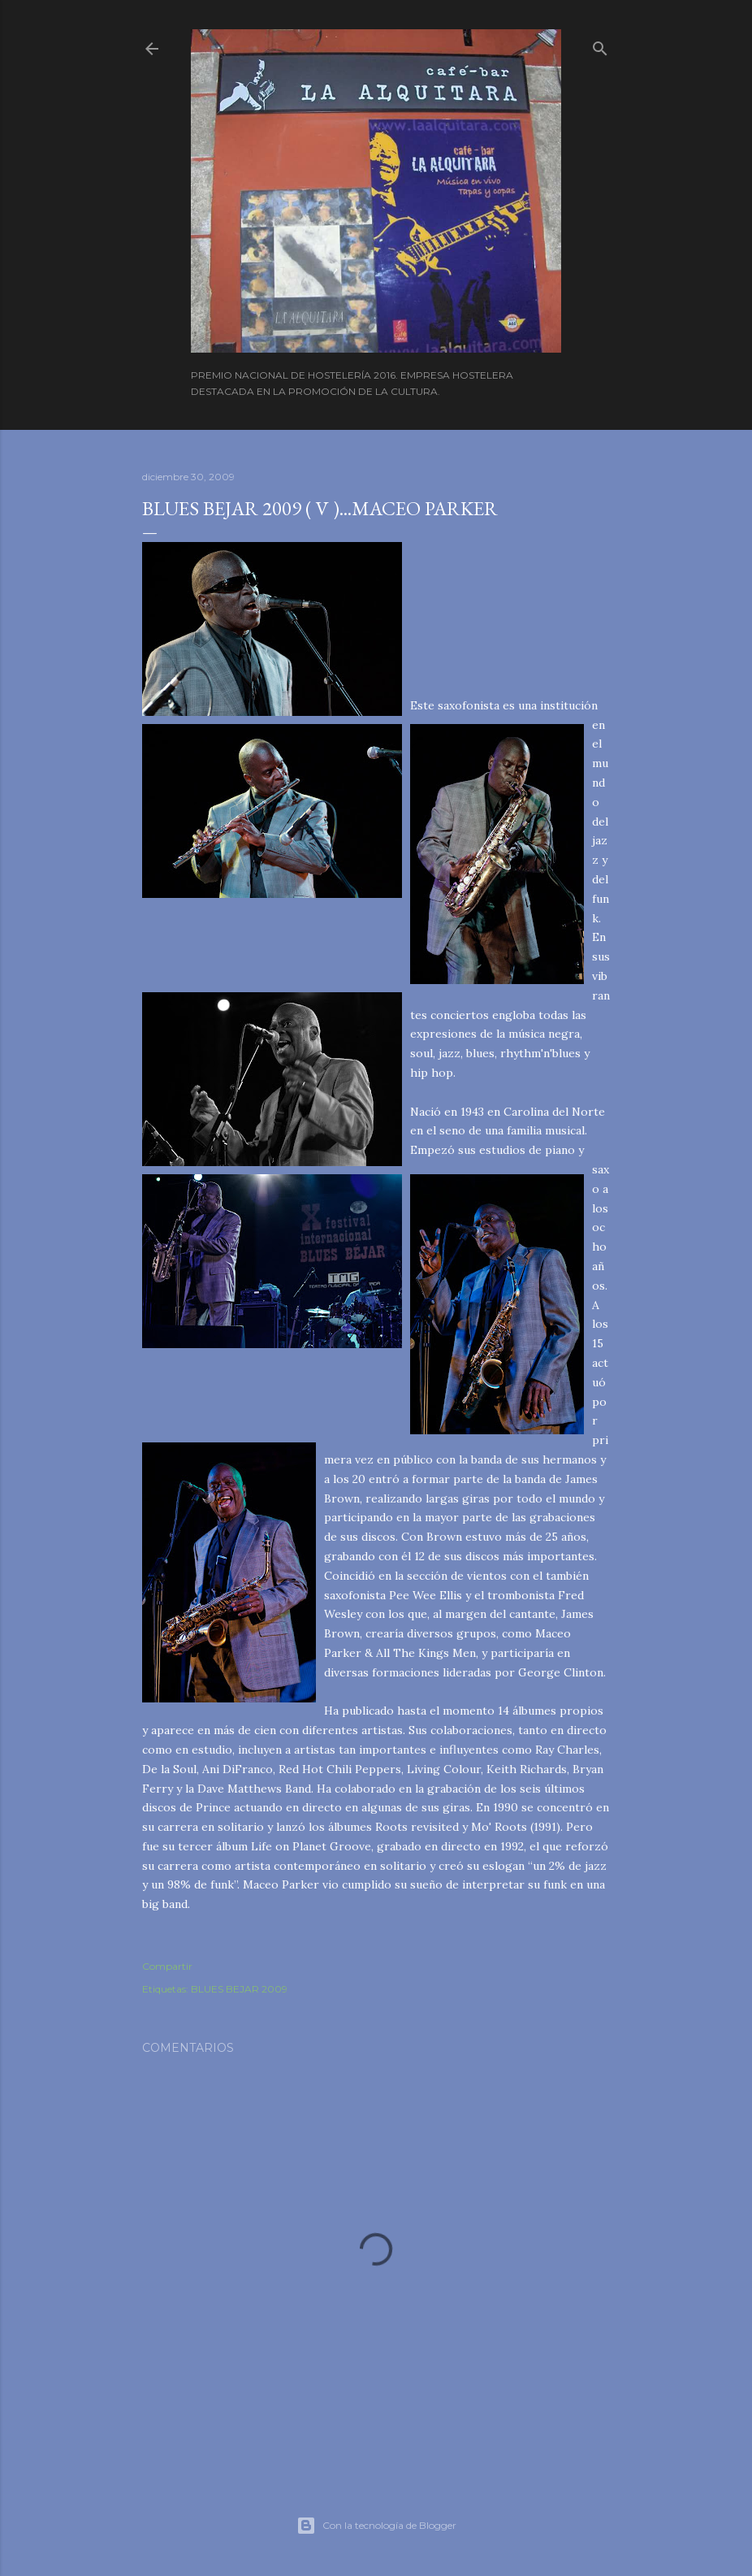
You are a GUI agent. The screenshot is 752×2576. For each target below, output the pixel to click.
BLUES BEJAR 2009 (239, 1989)
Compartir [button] (167, 1966)
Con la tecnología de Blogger (376, 2525)
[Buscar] (600, 45)
